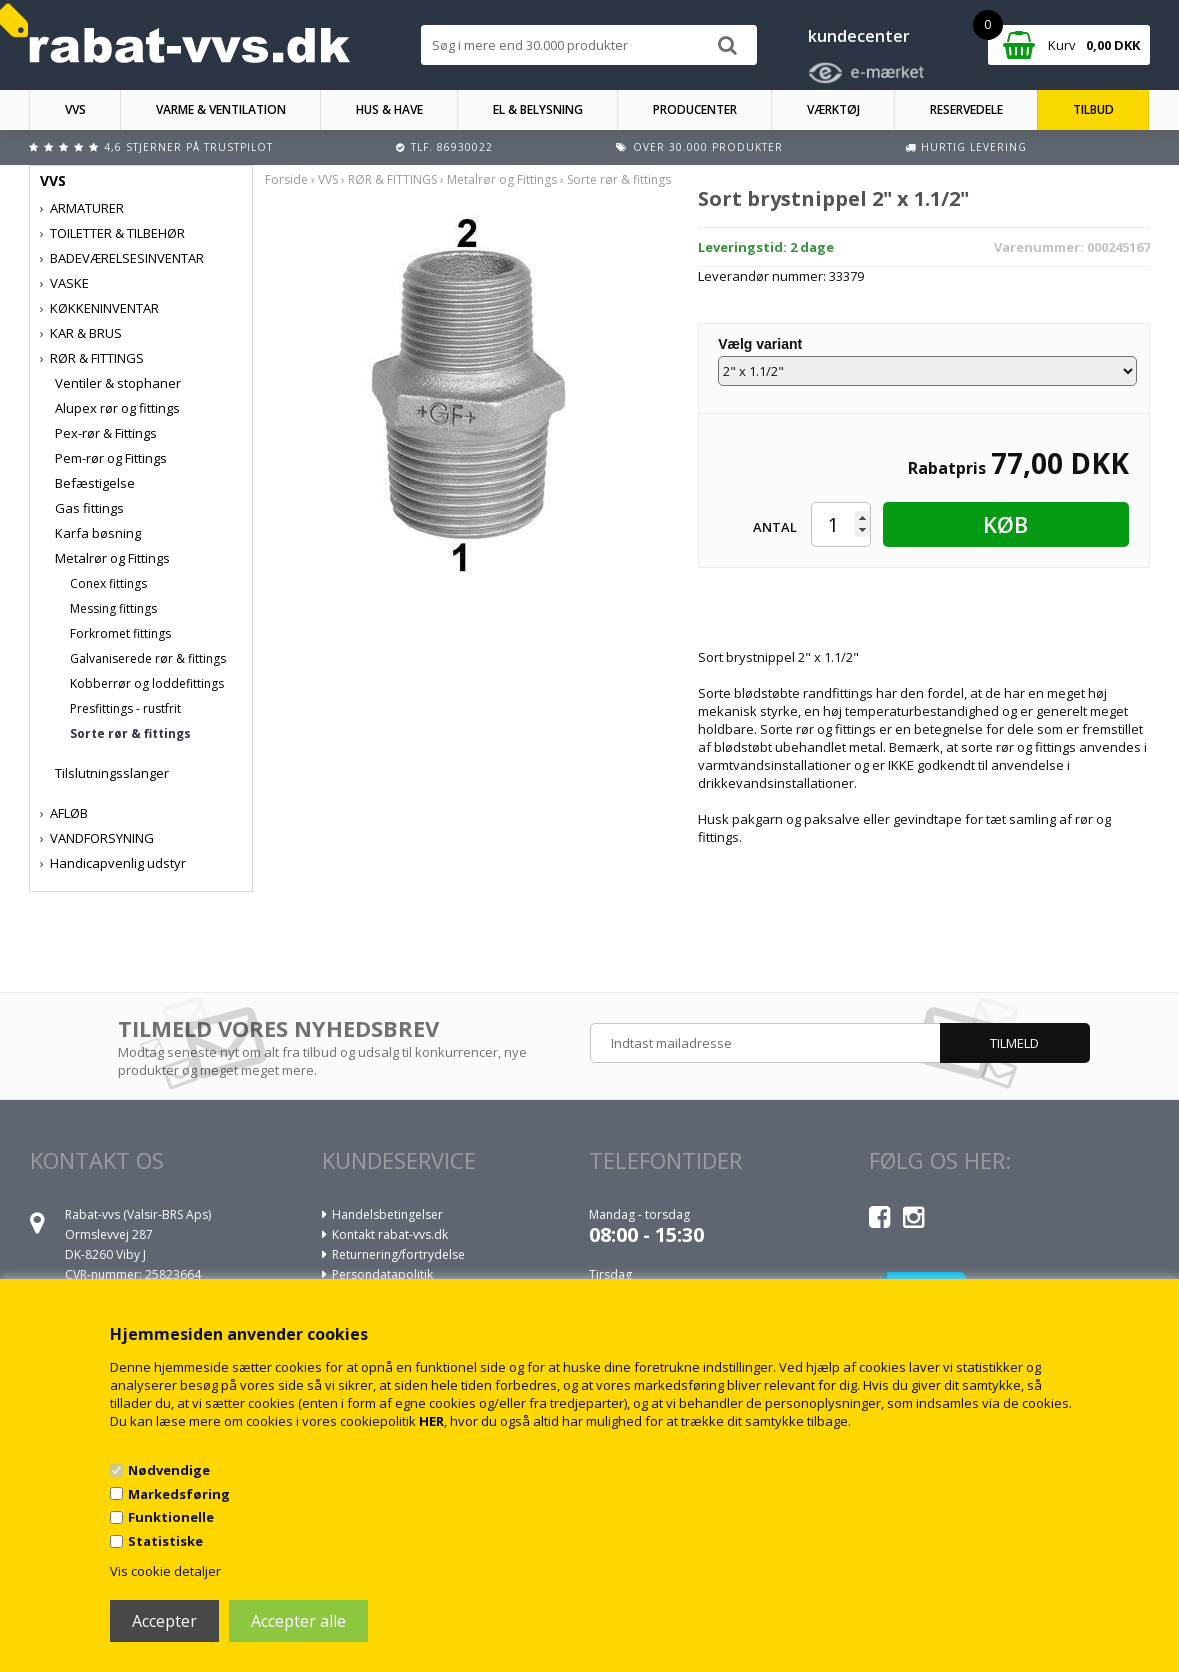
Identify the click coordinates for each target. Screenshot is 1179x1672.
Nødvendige (169, 1470)
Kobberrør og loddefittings (147, 683)
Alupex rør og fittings (117, 408)
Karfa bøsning (98, 533)
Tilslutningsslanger (112, 773)
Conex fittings (108, 583)
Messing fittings (113, 608)
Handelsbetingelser (387, 1214)
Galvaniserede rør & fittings (148, 658)
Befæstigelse (95, 483)
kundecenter (859, 36)
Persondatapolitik (382, 1274)
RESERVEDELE (966, 109)
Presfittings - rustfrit (125, 708)
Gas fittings (89, 508)
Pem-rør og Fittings (111, 458)
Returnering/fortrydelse (398, 1254)
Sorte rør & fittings (130, 733)
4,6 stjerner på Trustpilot (188, 147)
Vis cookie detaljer (165, 1571)
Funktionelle (171, 1517)
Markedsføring (179, 1494)
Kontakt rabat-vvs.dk (390, 1234)
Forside (286, 179)
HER (431, 1421)
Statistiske (165, 1541)
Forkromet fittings (120, 633)
